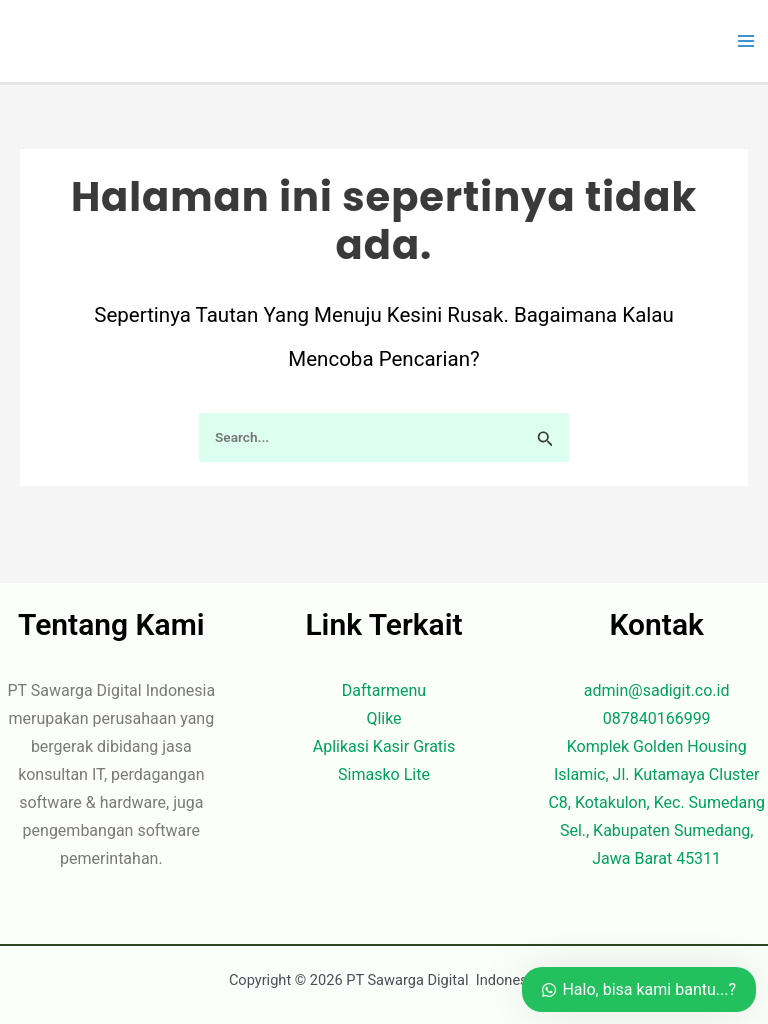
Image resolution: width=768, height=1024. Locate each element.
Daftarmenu (384, 690)
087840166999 (657, 718)
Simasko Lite (384, 774)
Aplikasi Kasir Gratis (384, 746)
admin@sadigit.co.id (657, 690)
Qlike (383, 718)
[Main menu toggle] (746, 41)
